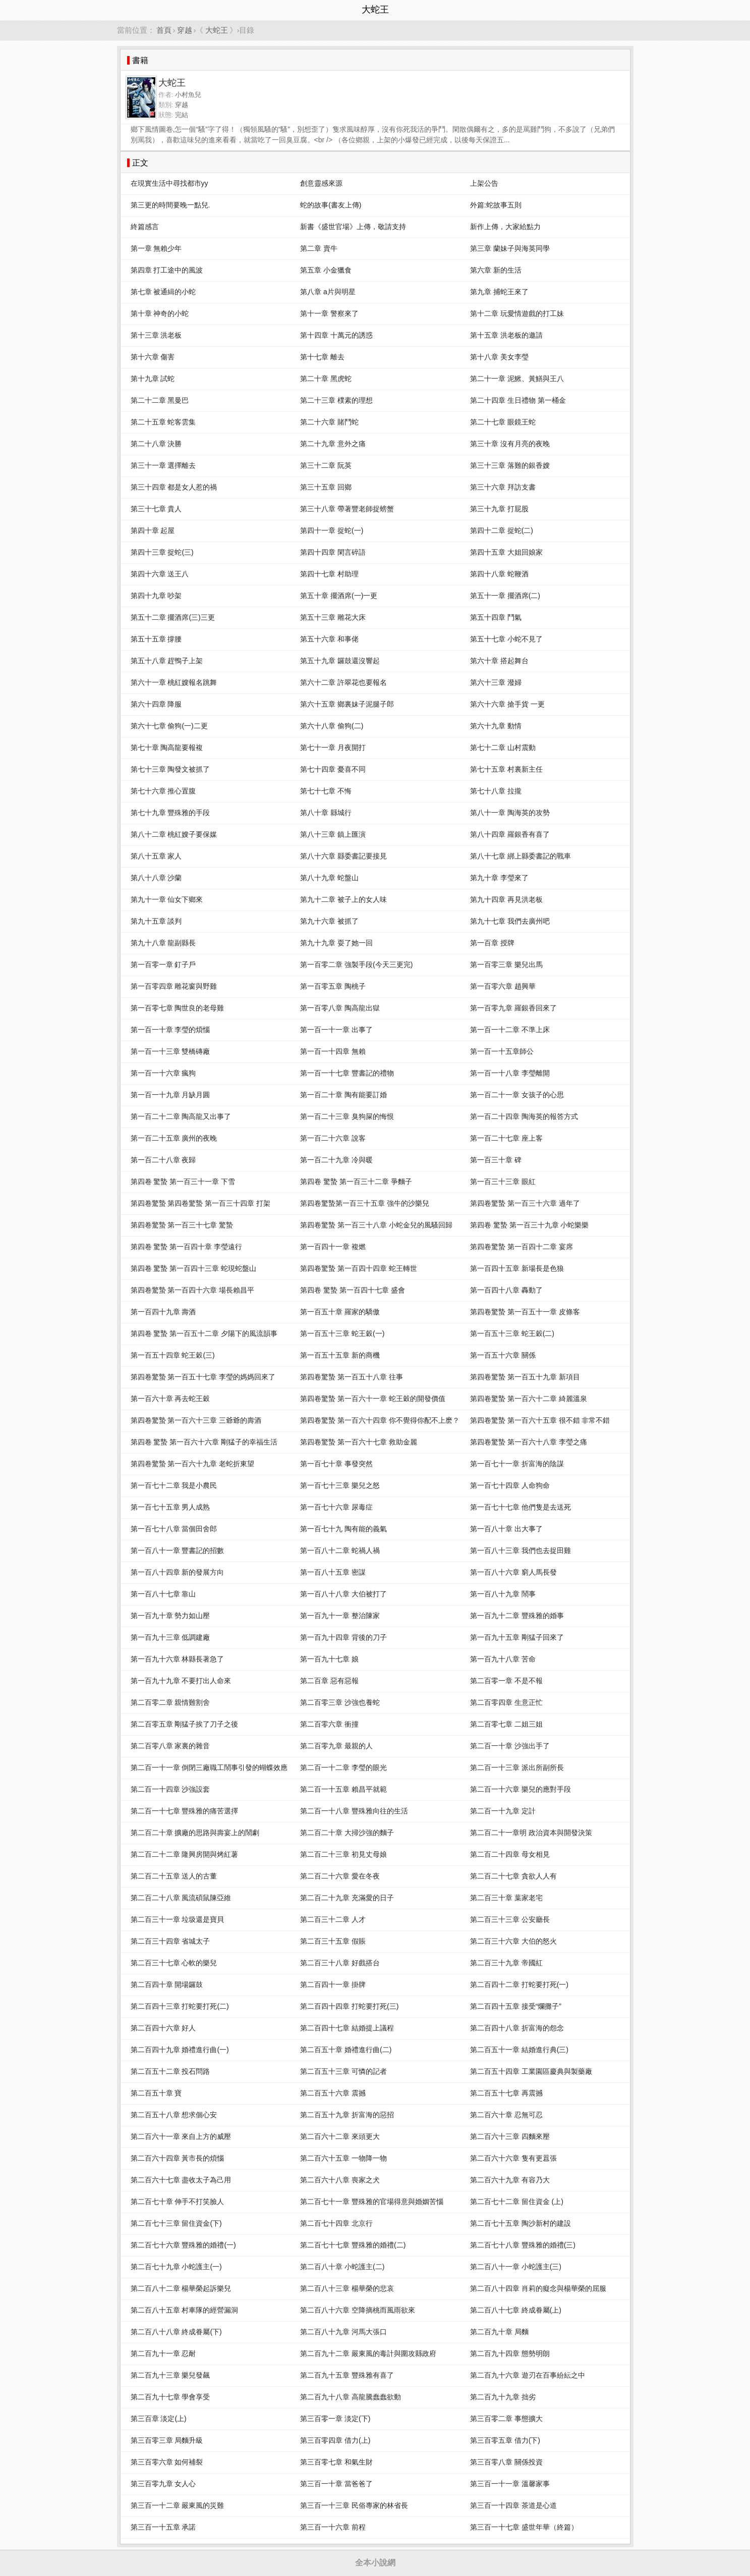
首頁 (163, 30)
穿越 (184, 30)
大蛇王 (216, 30)
